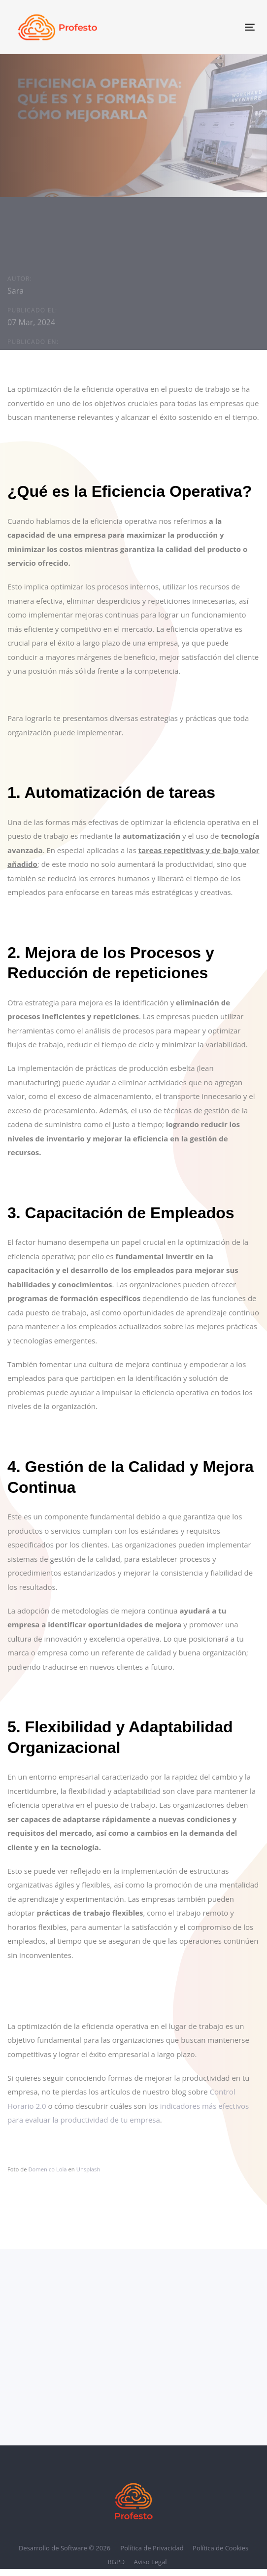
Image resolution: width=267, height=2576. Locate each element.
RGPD (116, 2561)
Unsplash (88, 2169)
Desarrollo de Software (54, 2547)
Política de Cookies (220, 2547)
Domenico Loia (47, 2169)
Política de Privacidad (151, 2547)
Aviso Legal (150, 2561)
